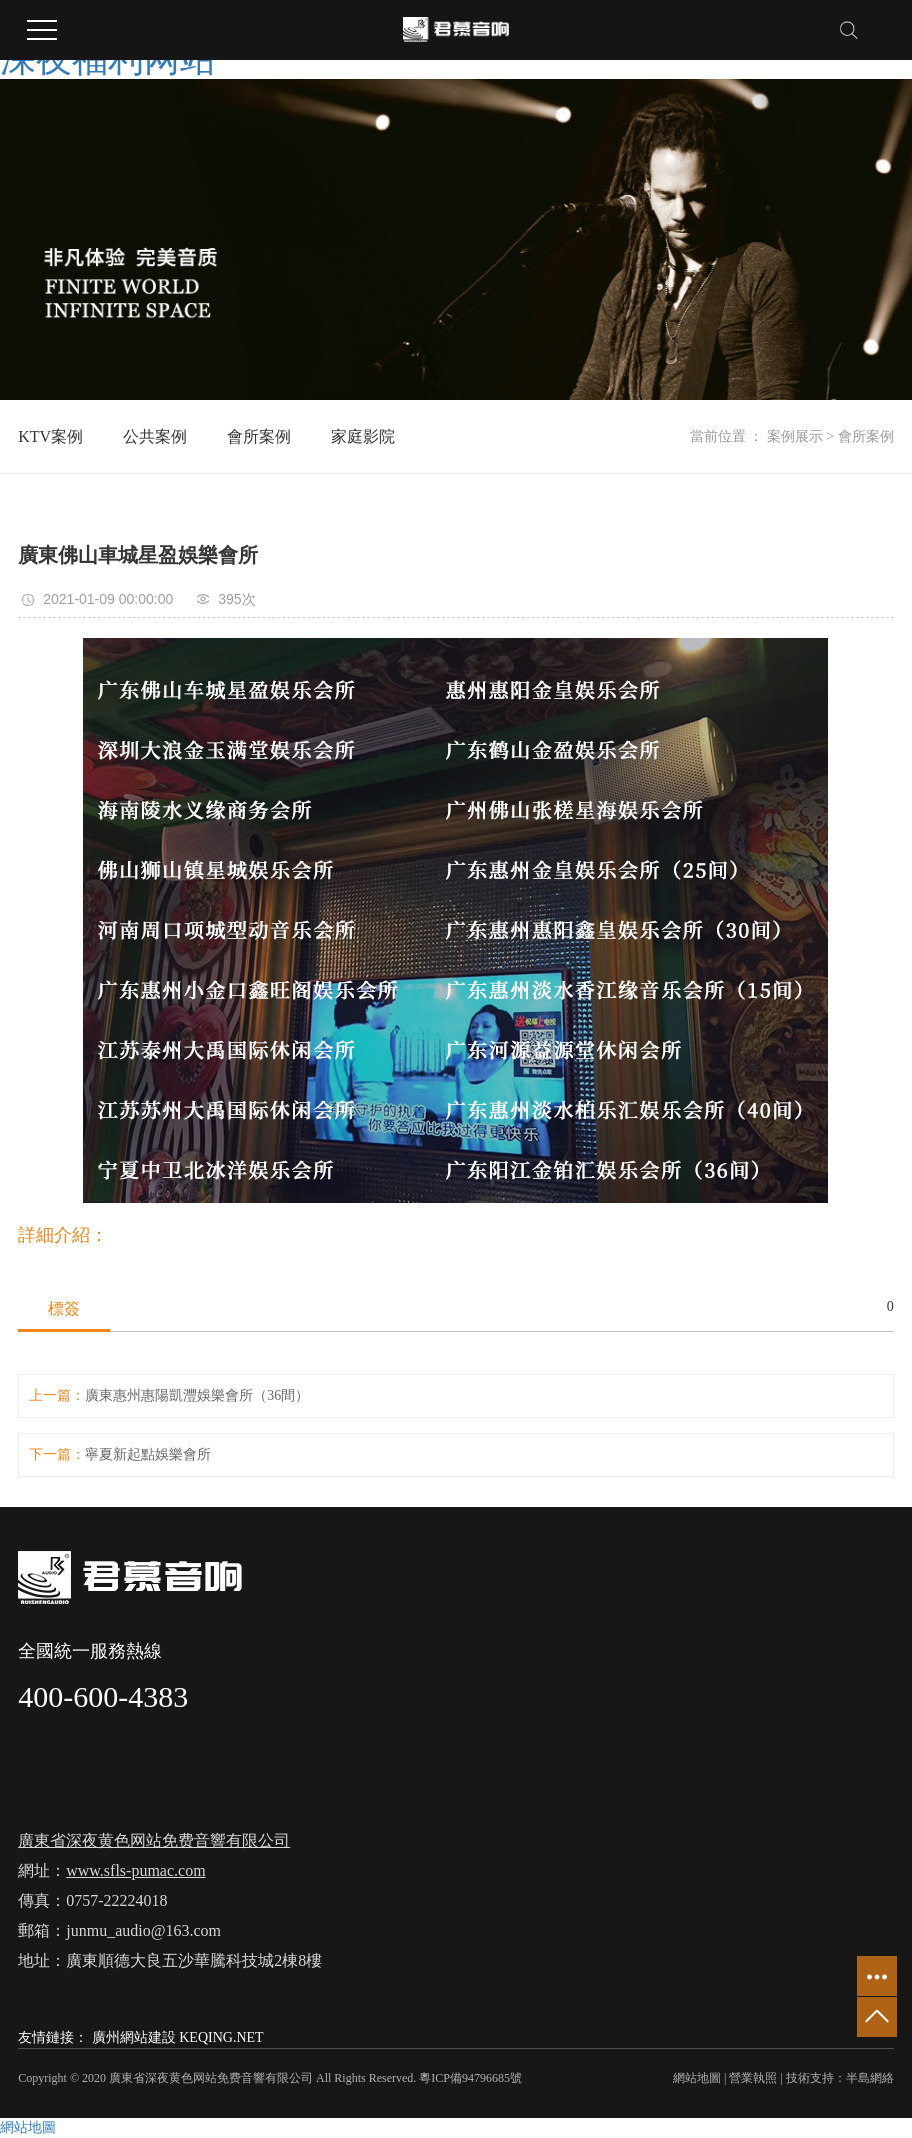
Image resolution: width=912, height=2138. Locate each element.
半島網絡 (870, 2078)
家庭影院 (363, 436)
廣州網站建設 (134, 2037)
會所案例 (259, 436)
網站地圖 (697, 2078)
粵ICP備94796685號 (470, 2078)
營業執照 (753, 2078)
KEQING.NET (221, 2037)
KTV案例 (50, 436)
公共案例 (155, 436)
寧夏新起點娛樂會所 (148, 1454)
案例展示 (795, 436)
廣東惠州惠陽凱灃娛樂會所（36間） (197, 1395)
